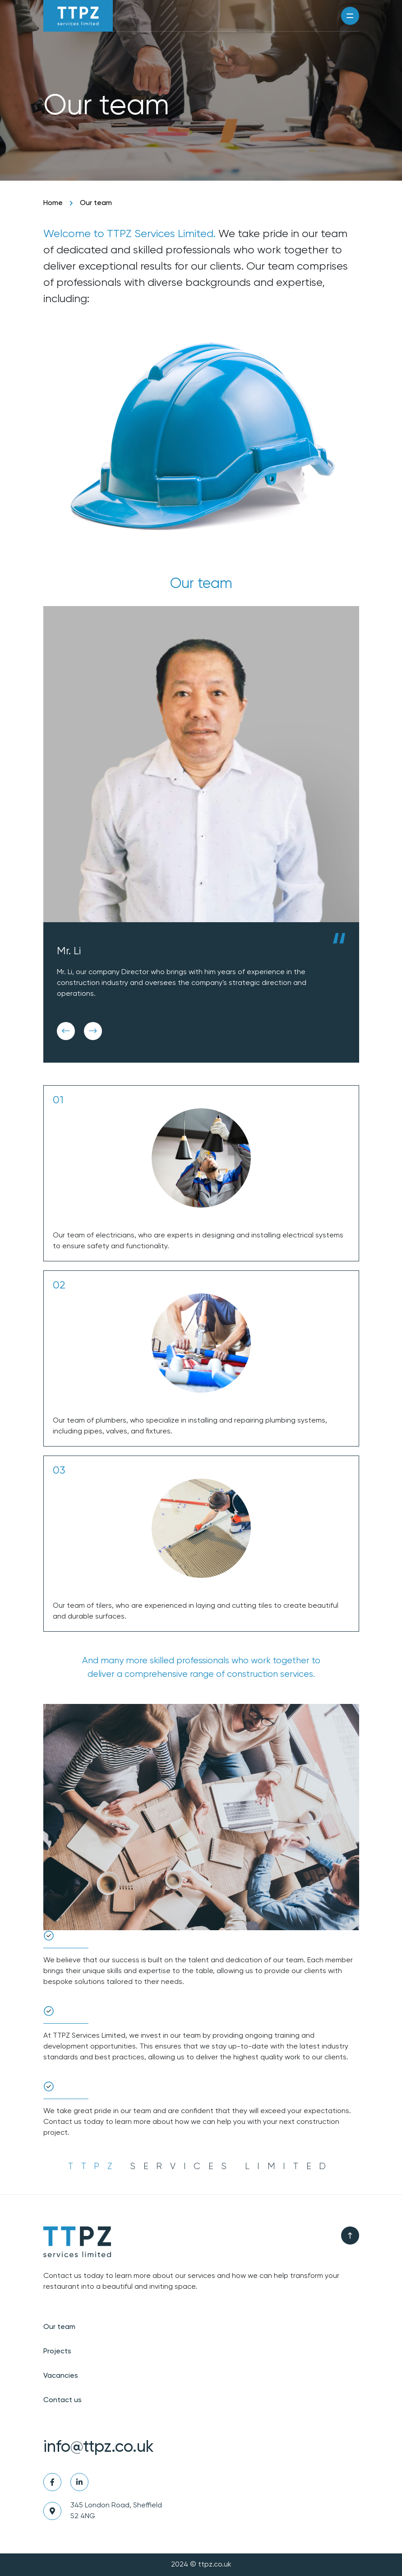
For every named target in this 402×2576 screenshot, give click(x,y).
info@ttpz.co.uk (98, 2447)
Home (53, 203)
